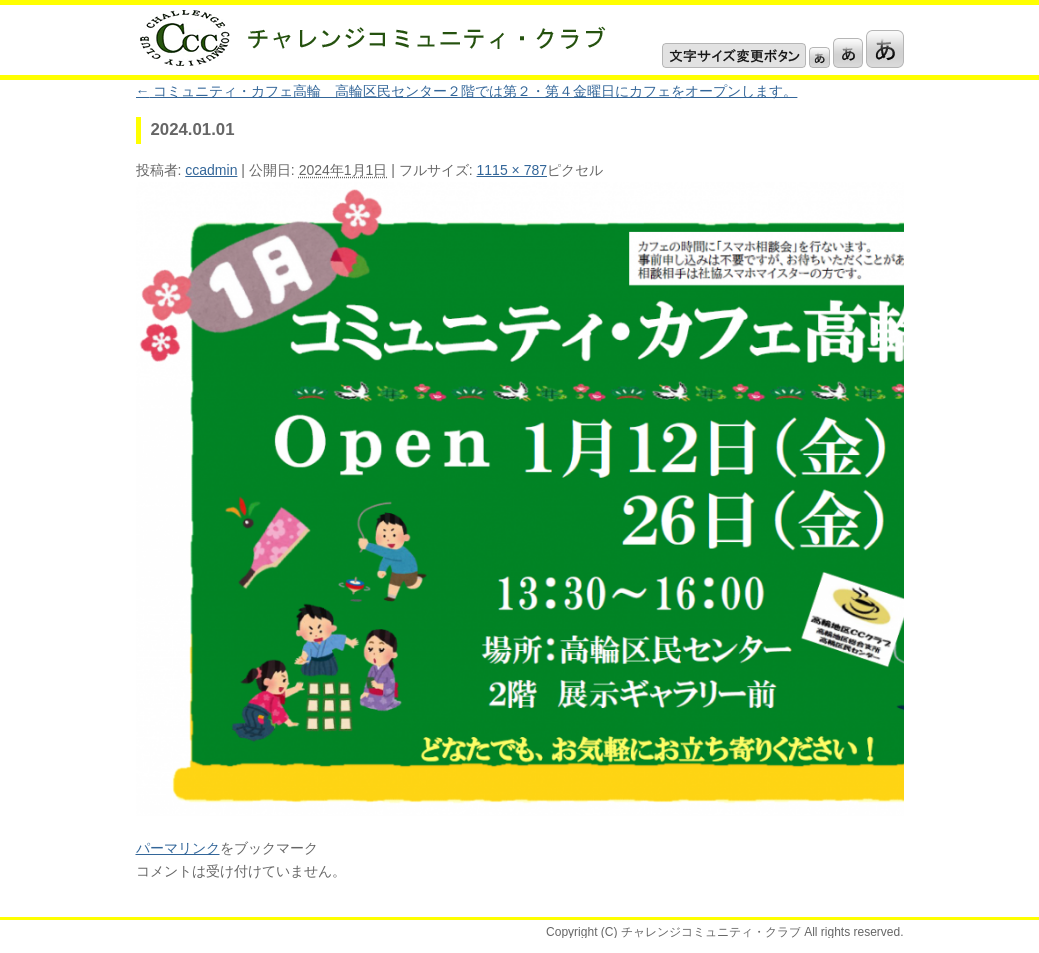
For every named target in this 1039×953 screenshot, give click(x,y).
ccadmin (211, 170)
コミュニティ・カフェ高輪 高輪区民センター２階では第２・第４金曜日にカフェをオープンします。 (467, 91)
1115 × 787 (512, 170)
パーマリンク (178, 848)
